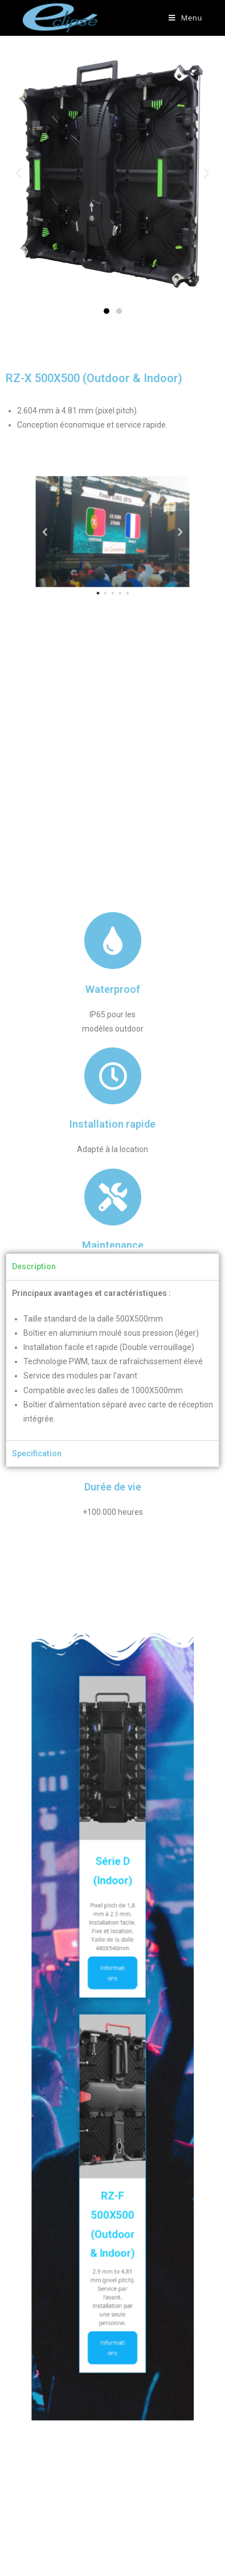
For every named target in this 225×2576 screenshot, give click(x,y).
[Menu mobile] (185, 18)
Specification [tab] (37, 1453)
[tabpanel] (112, 1360)
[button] (106, 311)
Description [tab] (34, 1266)
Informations (112, 1994)
